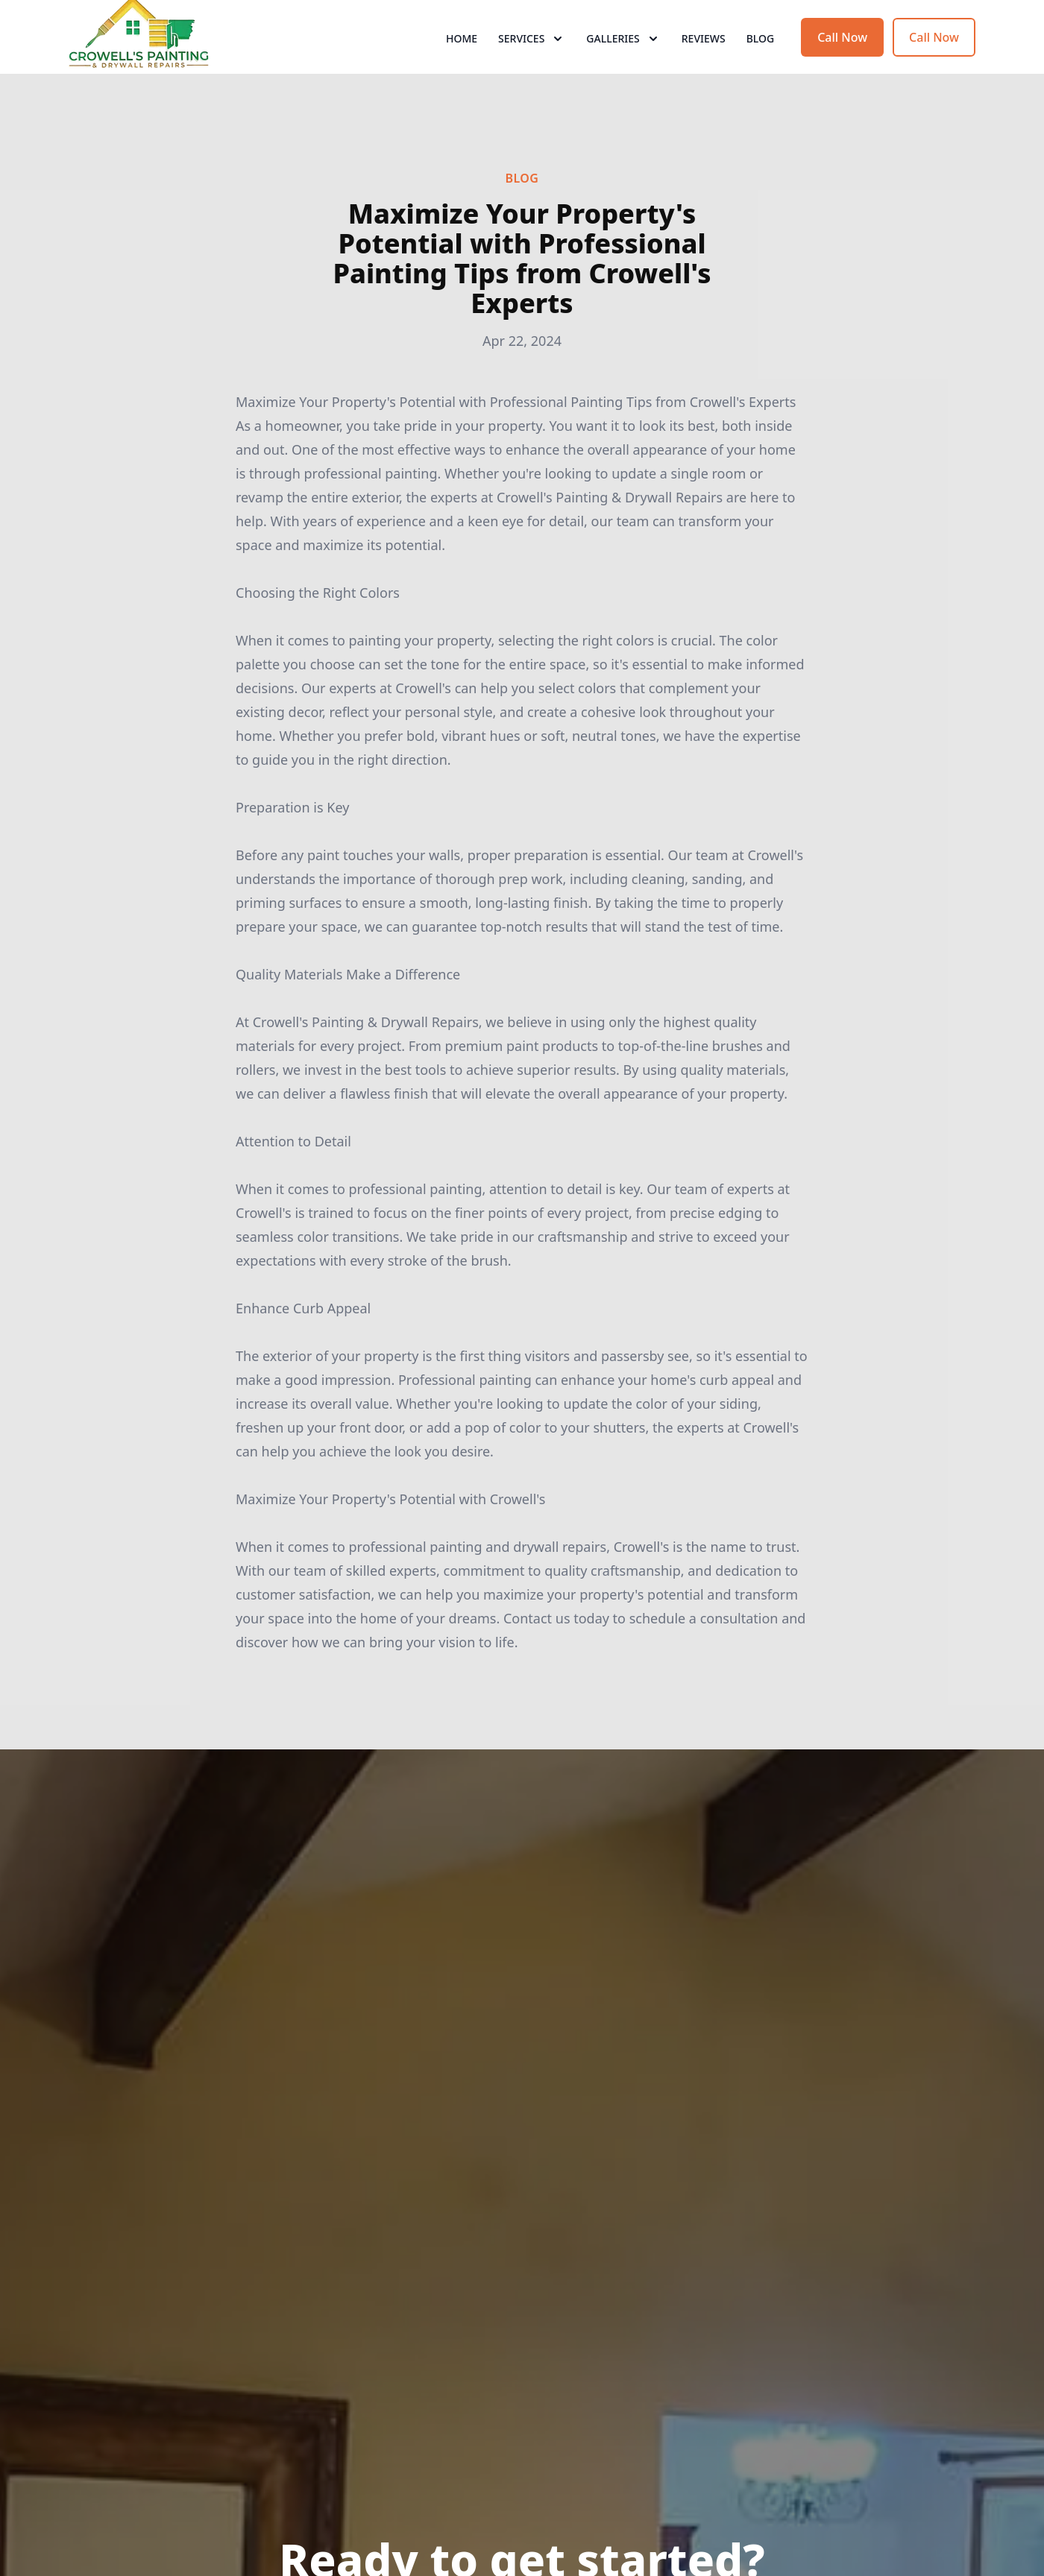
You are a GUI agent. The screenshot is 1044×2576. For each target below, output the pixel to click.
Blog (760, 67)
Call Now (842, 65)
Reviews (704, 67)
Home (461, 67)
